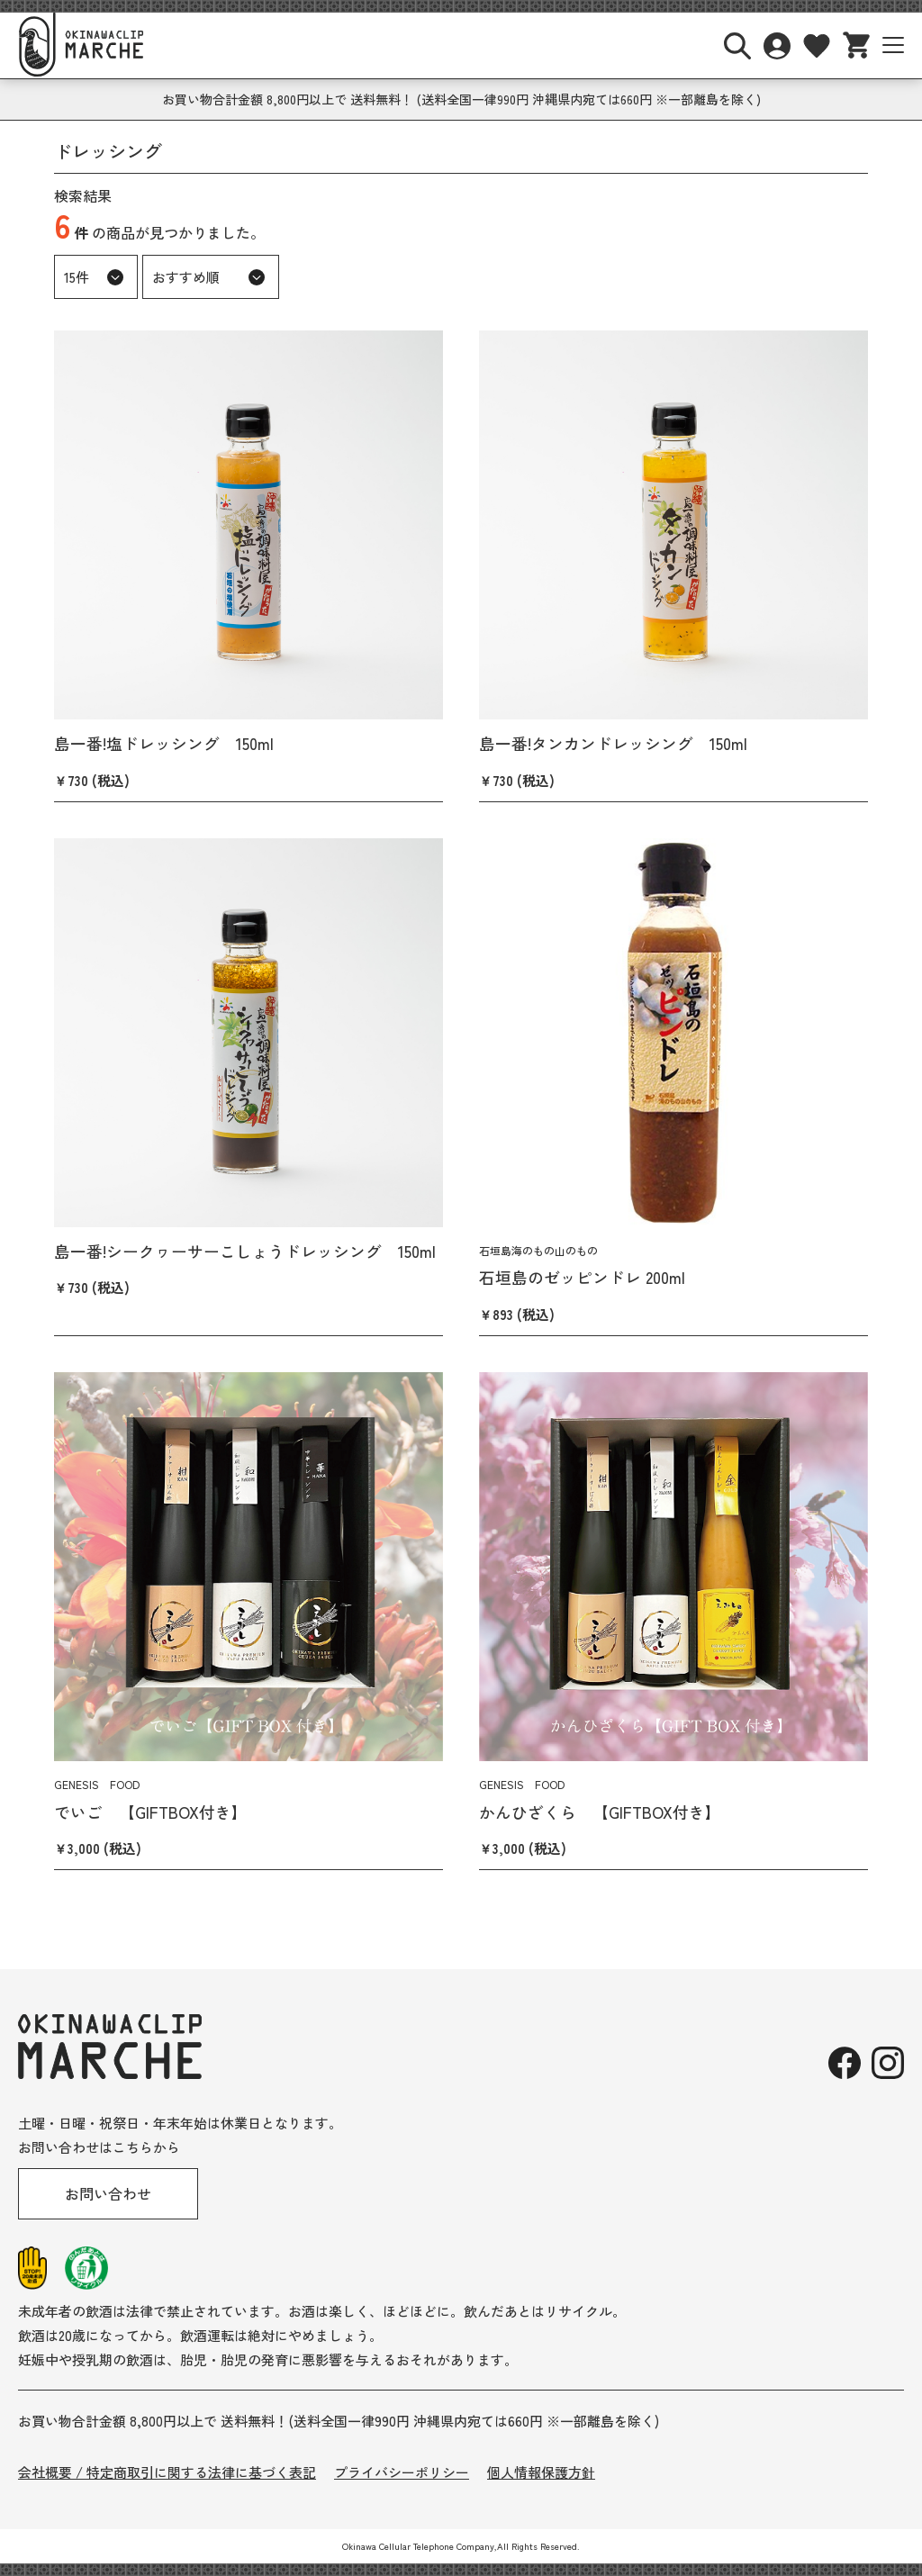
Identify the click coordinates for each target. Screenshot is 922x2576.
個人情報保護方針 (541, 2472)
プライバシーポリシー (401, 2472)
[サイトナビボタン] (893, 45)
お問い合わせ (108, 2193)
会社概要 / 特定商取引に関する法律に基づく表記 (167, 2472)
